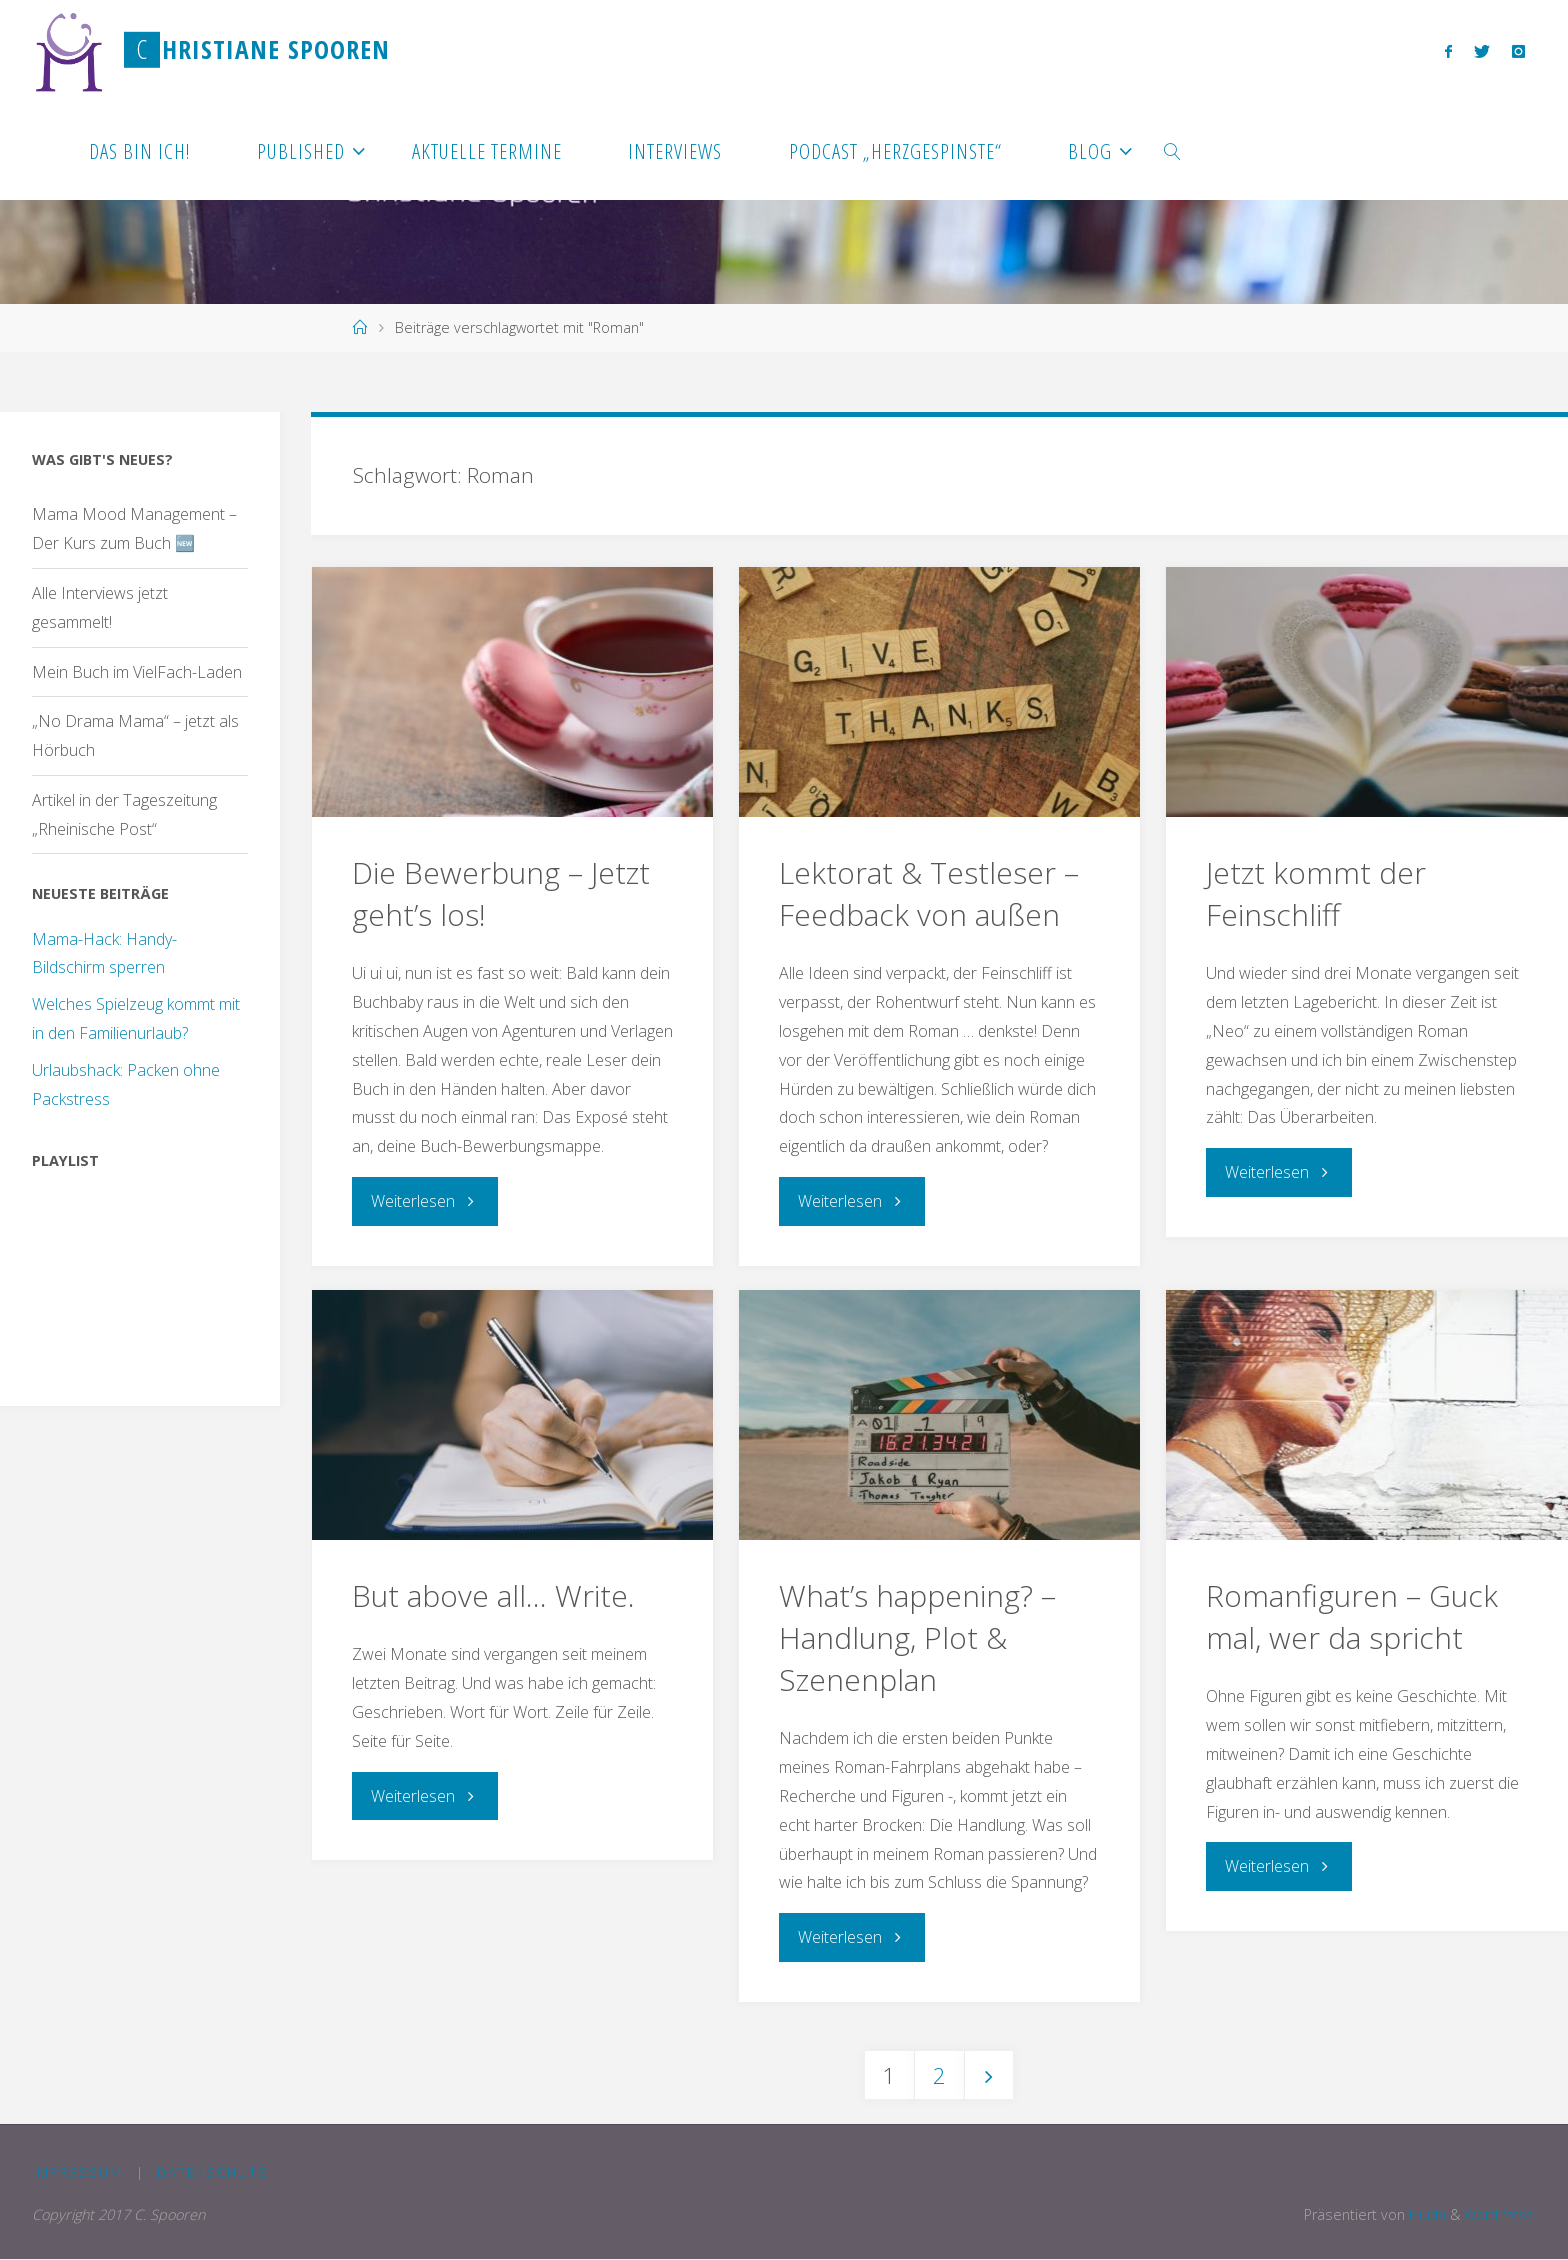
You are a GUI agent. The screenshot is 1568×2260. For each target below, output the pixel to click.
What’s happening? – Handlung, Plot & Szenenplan (917, 1636)
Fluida (1420, 2214)
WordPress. (1497, 2214)
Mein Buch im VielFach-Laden (137, 672)
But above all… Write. (493, 1594)
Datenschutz (213, 2172)
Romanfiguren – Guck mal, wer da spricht (1352, 1615)
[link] (1173, 150)
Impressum (77, 2172)
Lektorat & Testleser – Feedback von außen (929, 893)
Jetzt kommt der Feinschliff (1316, 893)
